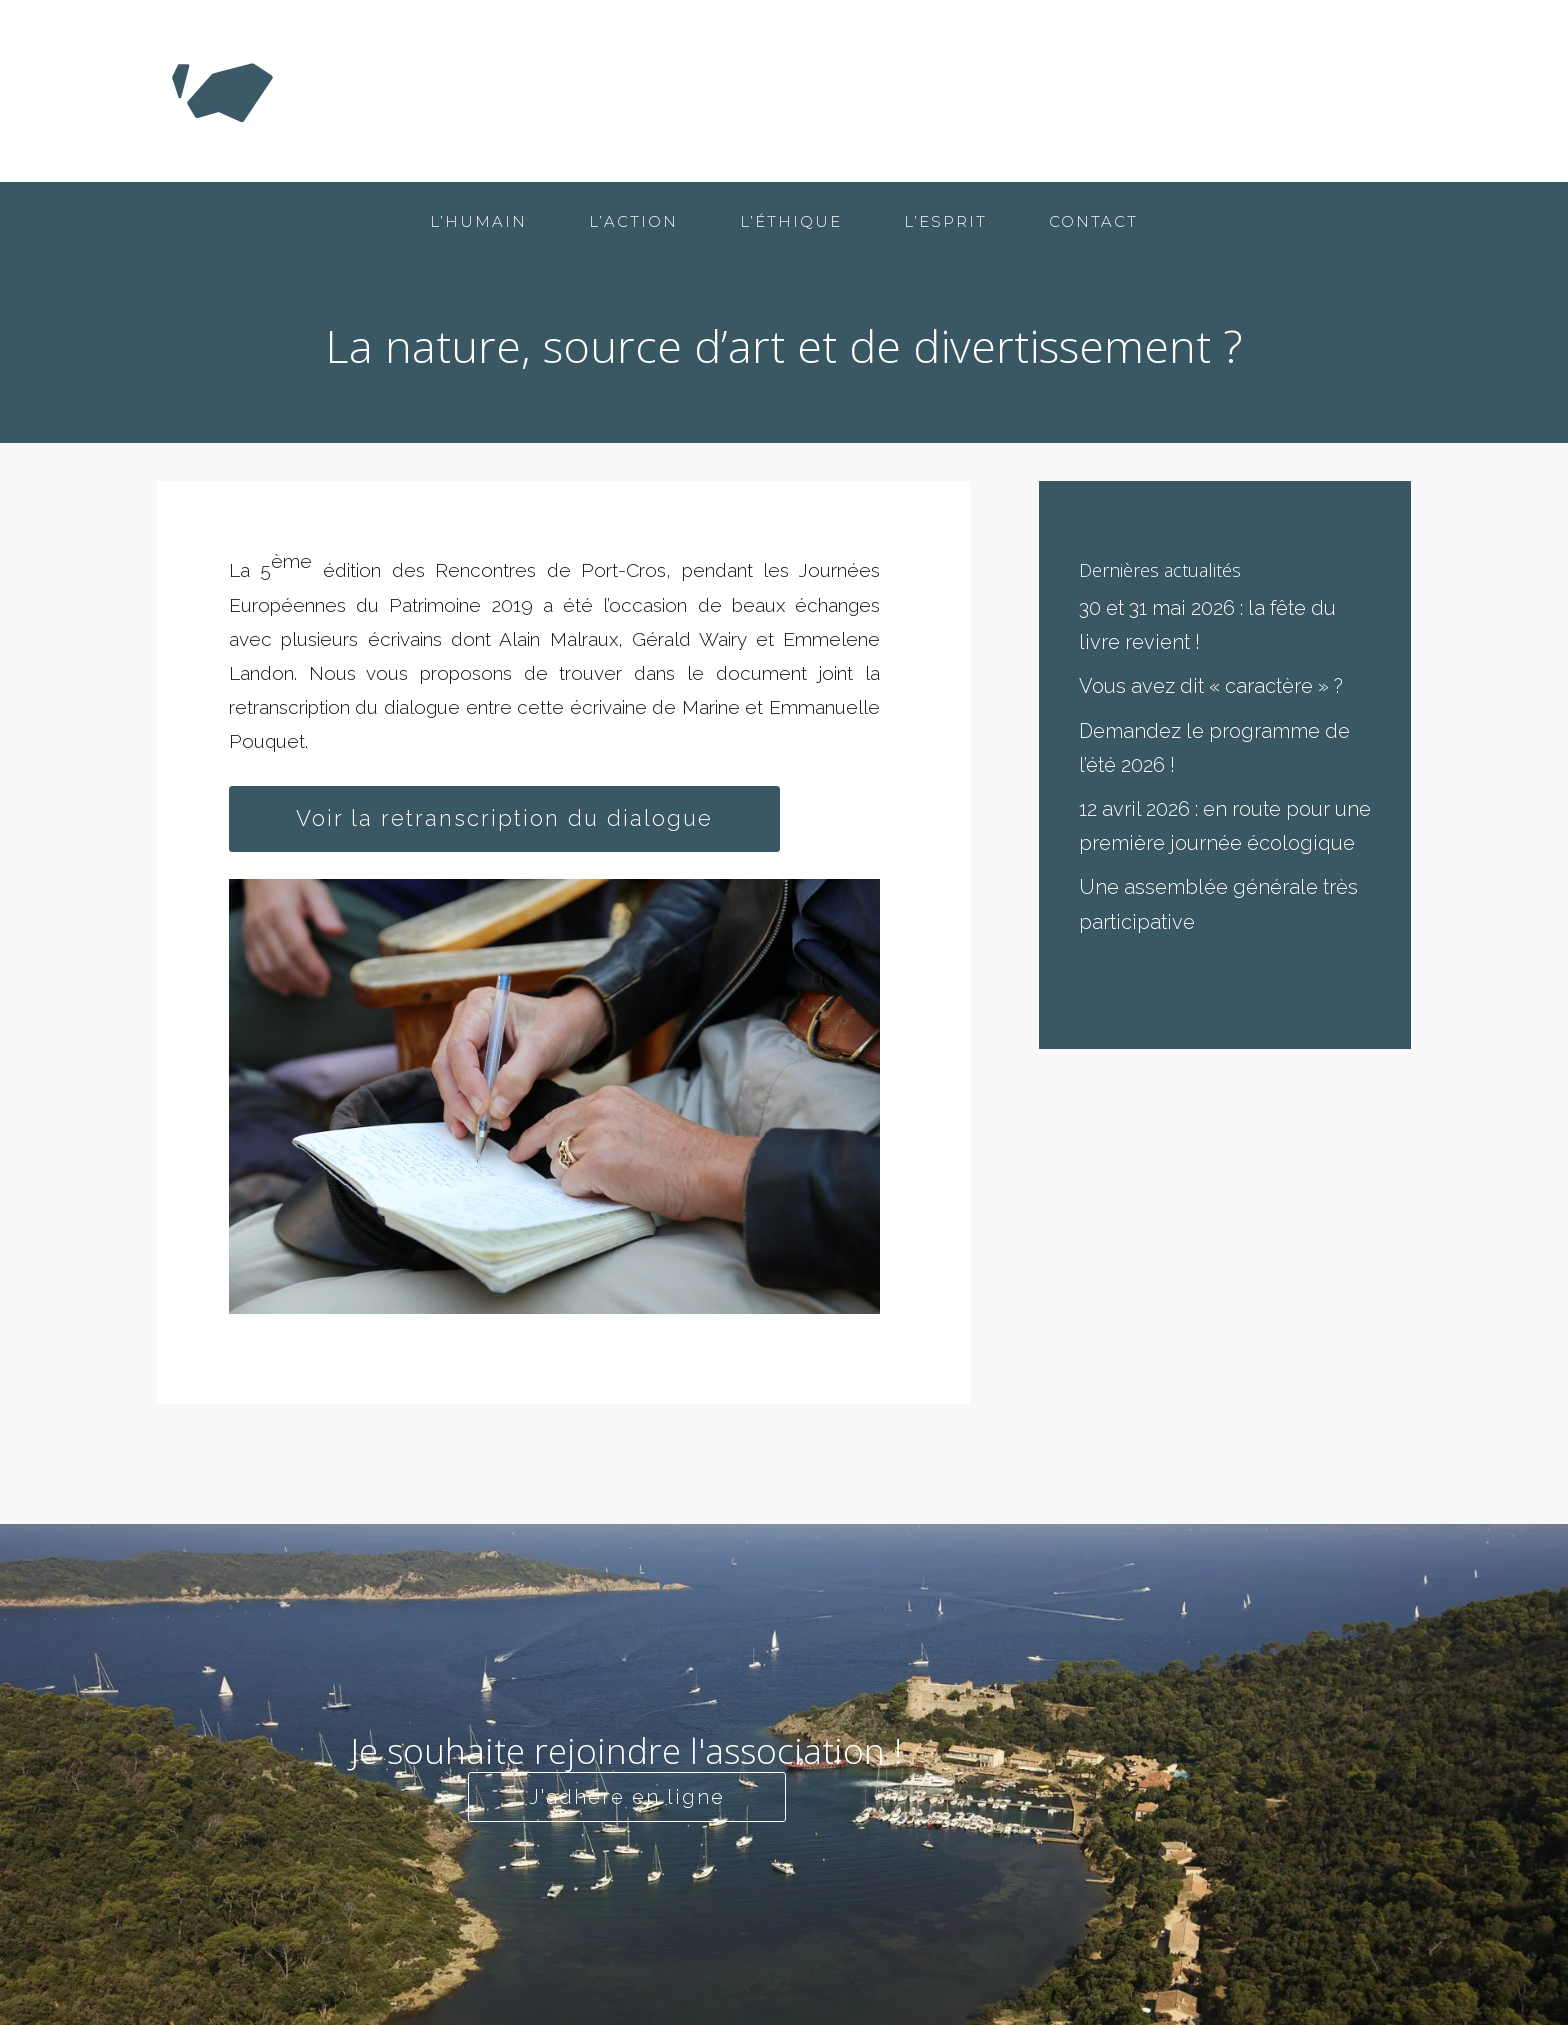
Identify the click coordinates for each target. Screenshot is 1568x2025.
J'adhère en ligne (627, 1797)
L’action (1012, 91)
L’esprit (1254, 91)
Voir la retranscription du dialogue (504, 818)
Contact (1366, 91)
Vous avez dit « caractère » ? (1211, 686)
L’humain (892, 91)
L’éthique (1135, 91)
